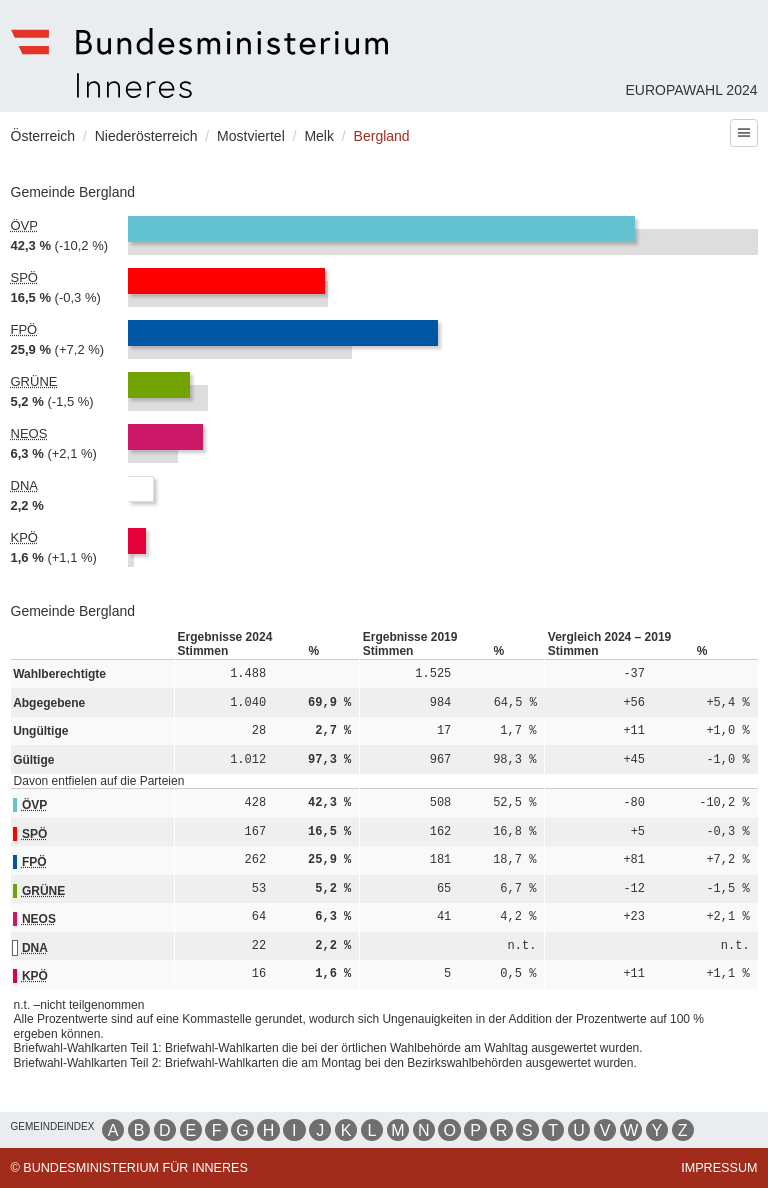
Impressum (719, 1168)
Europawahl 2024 (691, 90)
